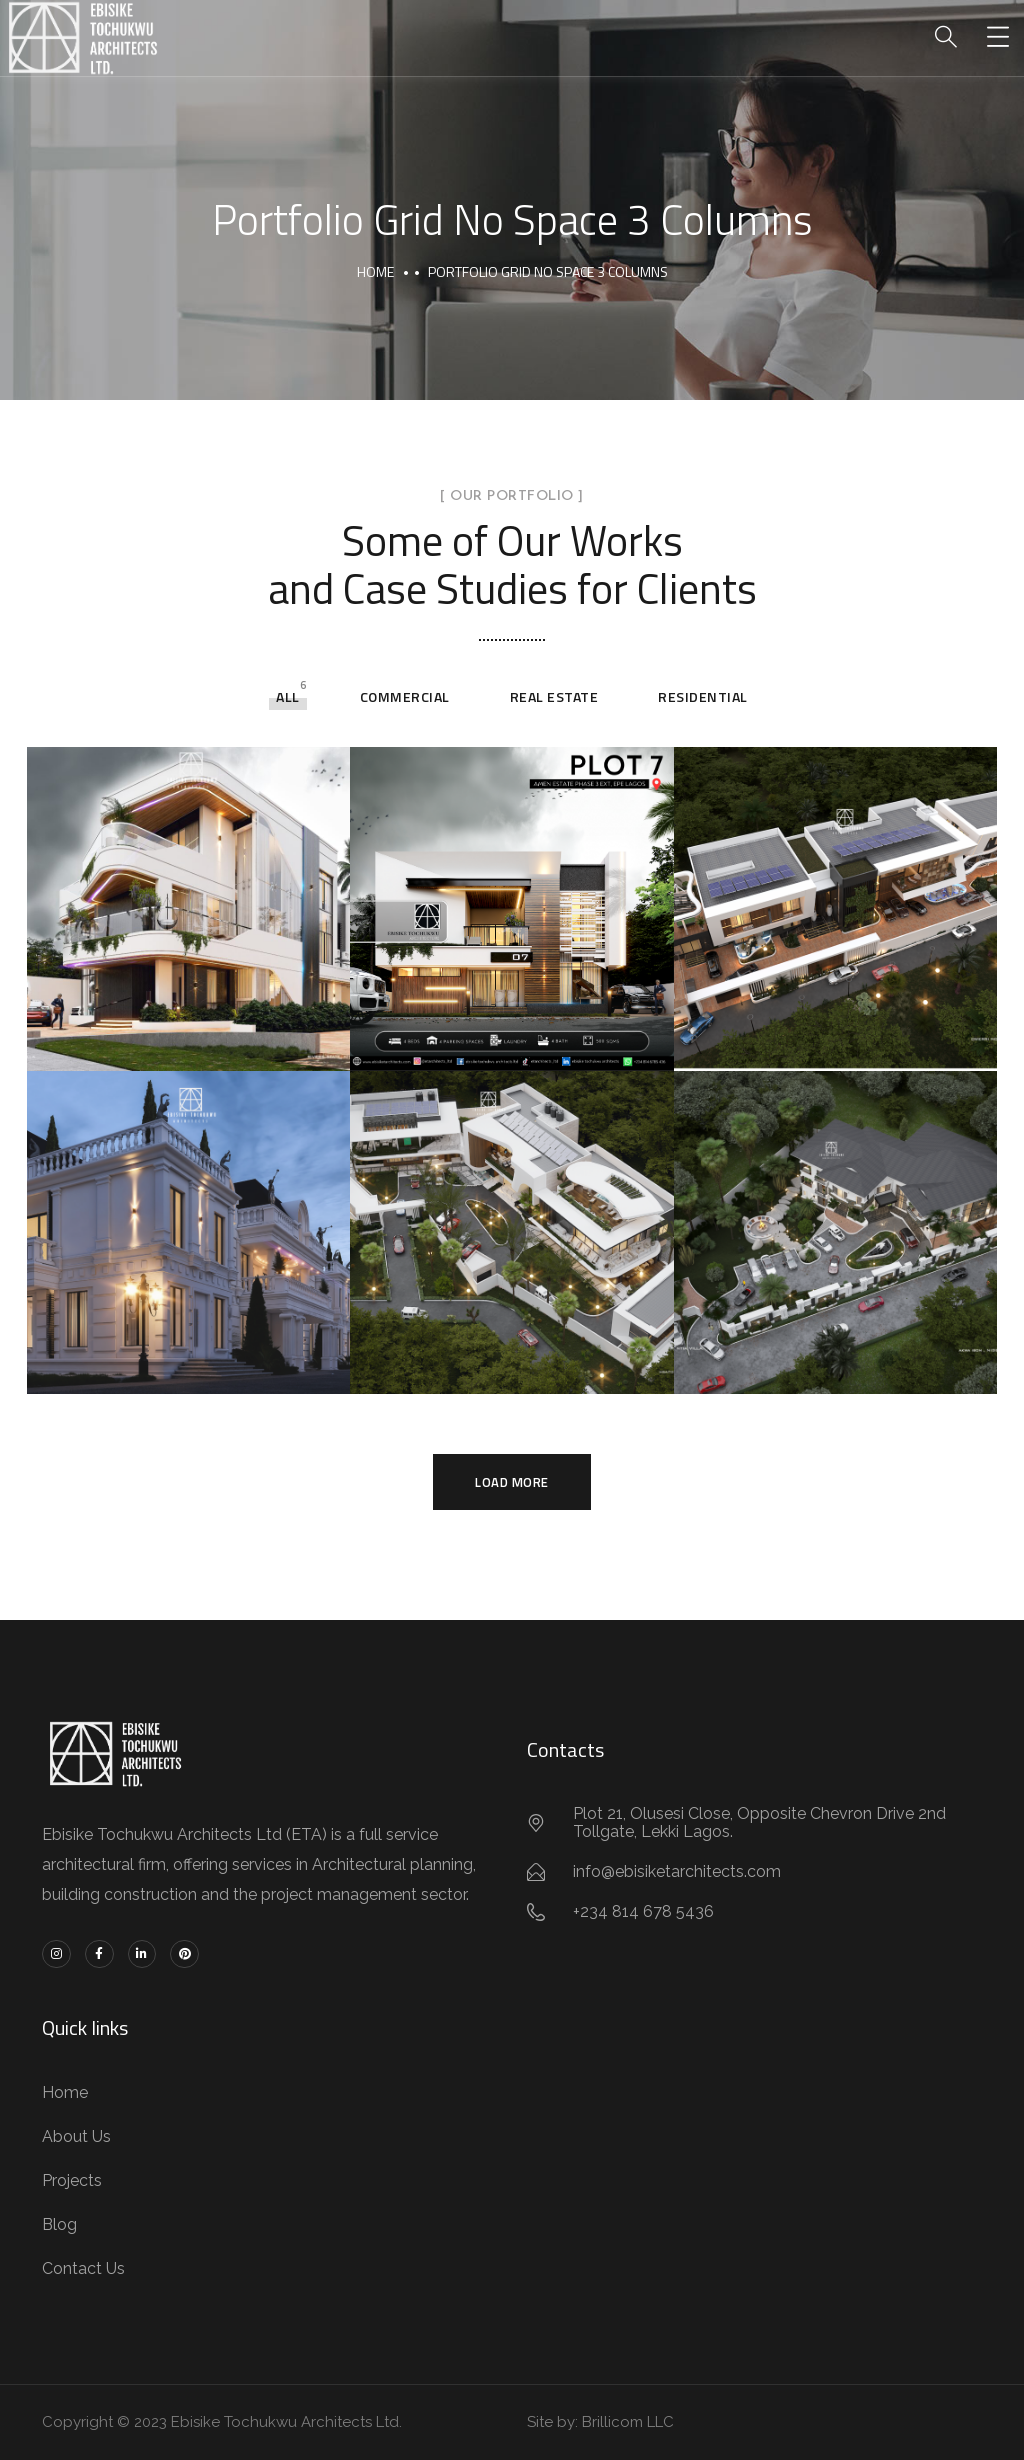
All (288, 696)
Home (375, 271)
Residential (703, 696)
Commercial (405, 696)
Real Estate (554, 696)
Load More (512, 1482)
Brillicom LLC (628, 2422)
